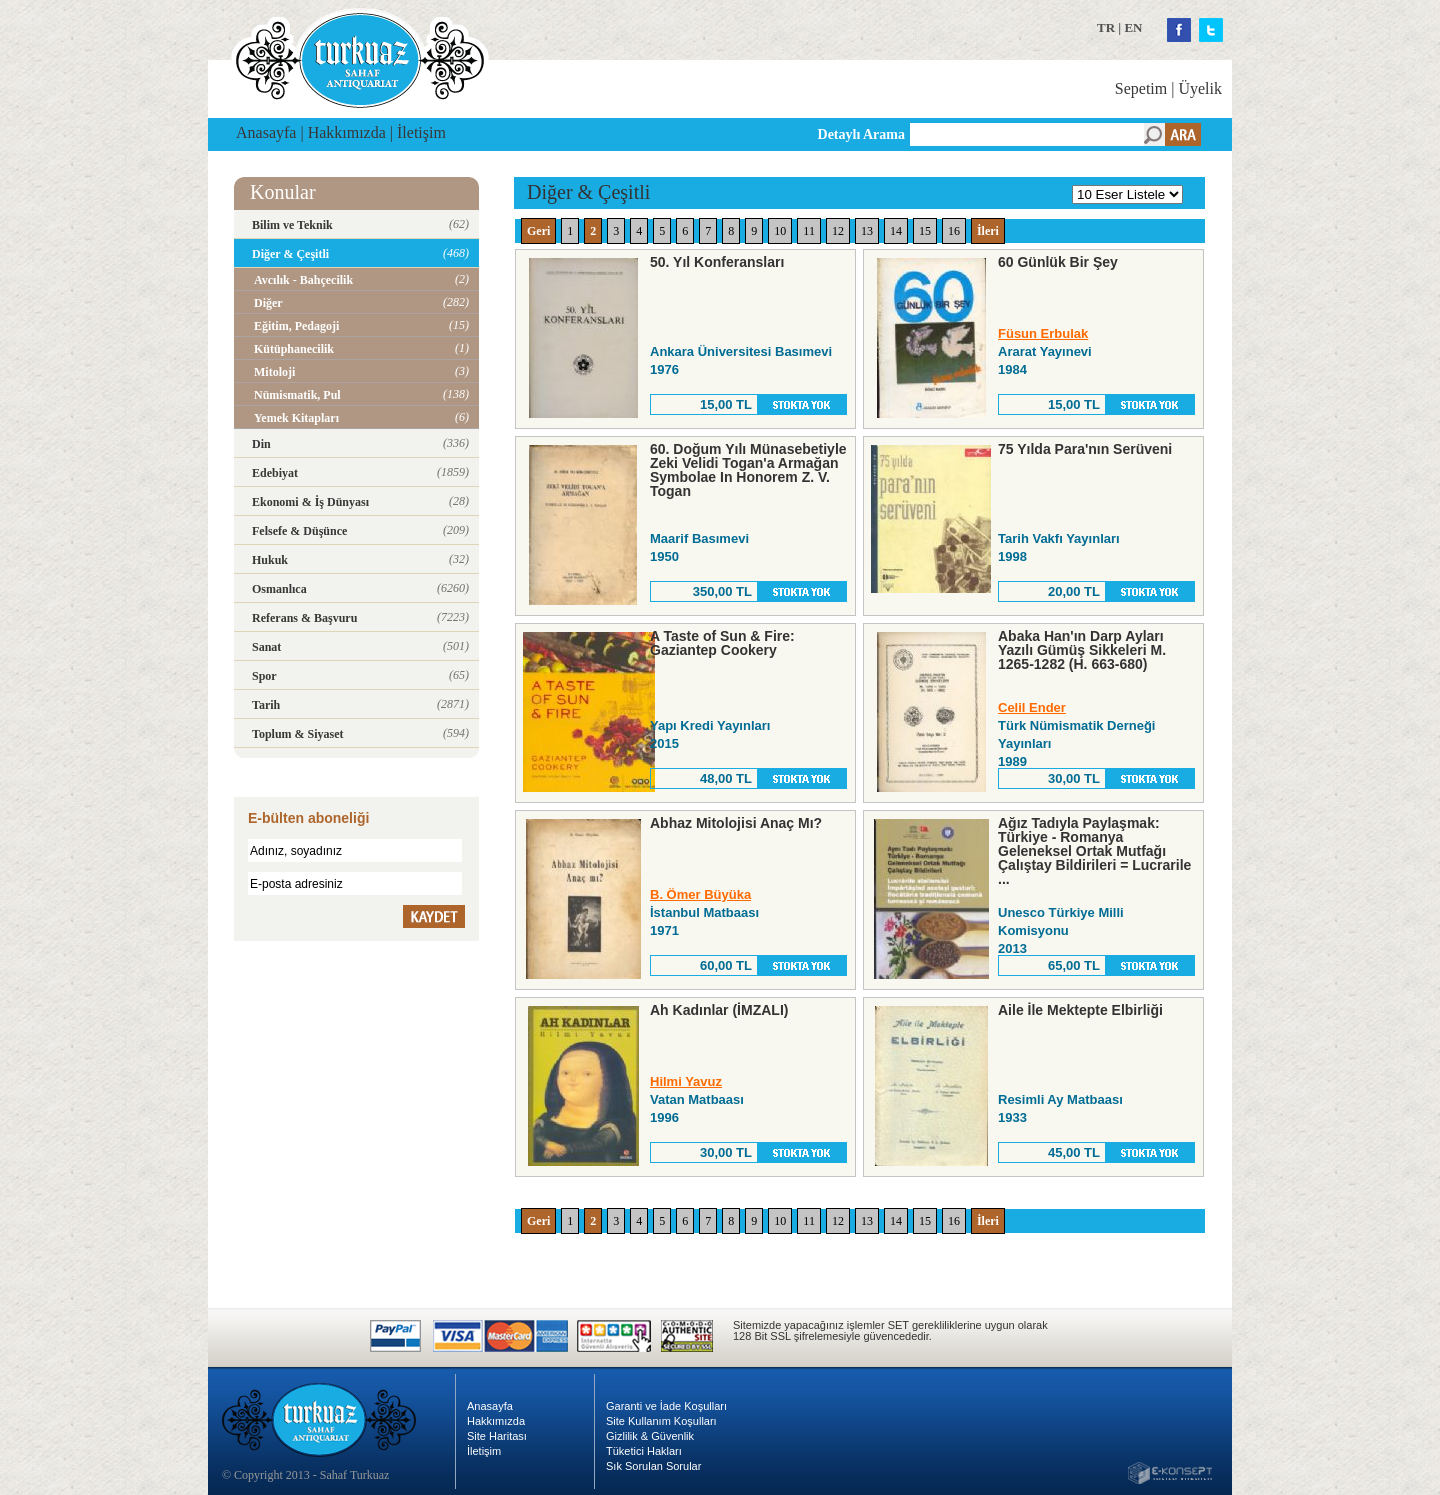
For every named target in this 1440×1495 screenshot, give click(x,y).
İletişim (421, 132)
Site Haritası (497, 1436)
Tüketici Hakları (644, 1451)
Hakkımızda (347, 132)
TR (1106, 27)
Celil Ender (1032, 707)
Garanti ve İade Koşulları (666, 1406)
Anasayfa (266, 132)
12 (838, 231)
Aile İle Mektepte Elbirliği (1080, 1010)
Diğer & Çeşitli (588, 192)
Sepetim (1141, 88)
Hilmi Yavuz (686, 1081)
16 (954, 231)
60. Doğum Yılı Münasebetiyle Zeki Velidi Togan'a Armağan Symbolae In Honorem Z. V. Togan (748, 470)
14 (896, 231)
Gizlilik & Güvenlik (650, 1436)
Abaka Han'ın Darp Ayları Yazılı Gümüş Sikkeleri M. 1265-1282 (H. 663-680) (1082, 650)
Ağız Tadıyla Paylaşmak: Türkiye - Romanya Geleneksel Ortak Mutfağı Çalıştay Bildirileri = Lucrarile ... (1094, 851)
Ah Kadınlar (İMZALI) (719, 1010)
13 (867, 231)
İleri (988, 231)
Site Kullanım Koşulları (661, 1421)
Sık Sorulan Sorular (653, 1466)
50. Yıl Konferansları (717, 262)
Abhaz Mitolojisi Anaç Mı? (736, 823)
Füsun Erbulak (1043, 333)
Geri (538, 231)
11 (809, 231)
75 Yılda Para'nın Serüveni (1085, 449)
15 (925, 231)
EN (1133, 27)
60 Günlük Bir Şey (1058, 262)
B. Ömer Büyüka (700, 894)
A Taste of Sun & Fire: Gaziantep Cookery (722, 643)
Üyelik (1200, 88)
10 (780, 231)
